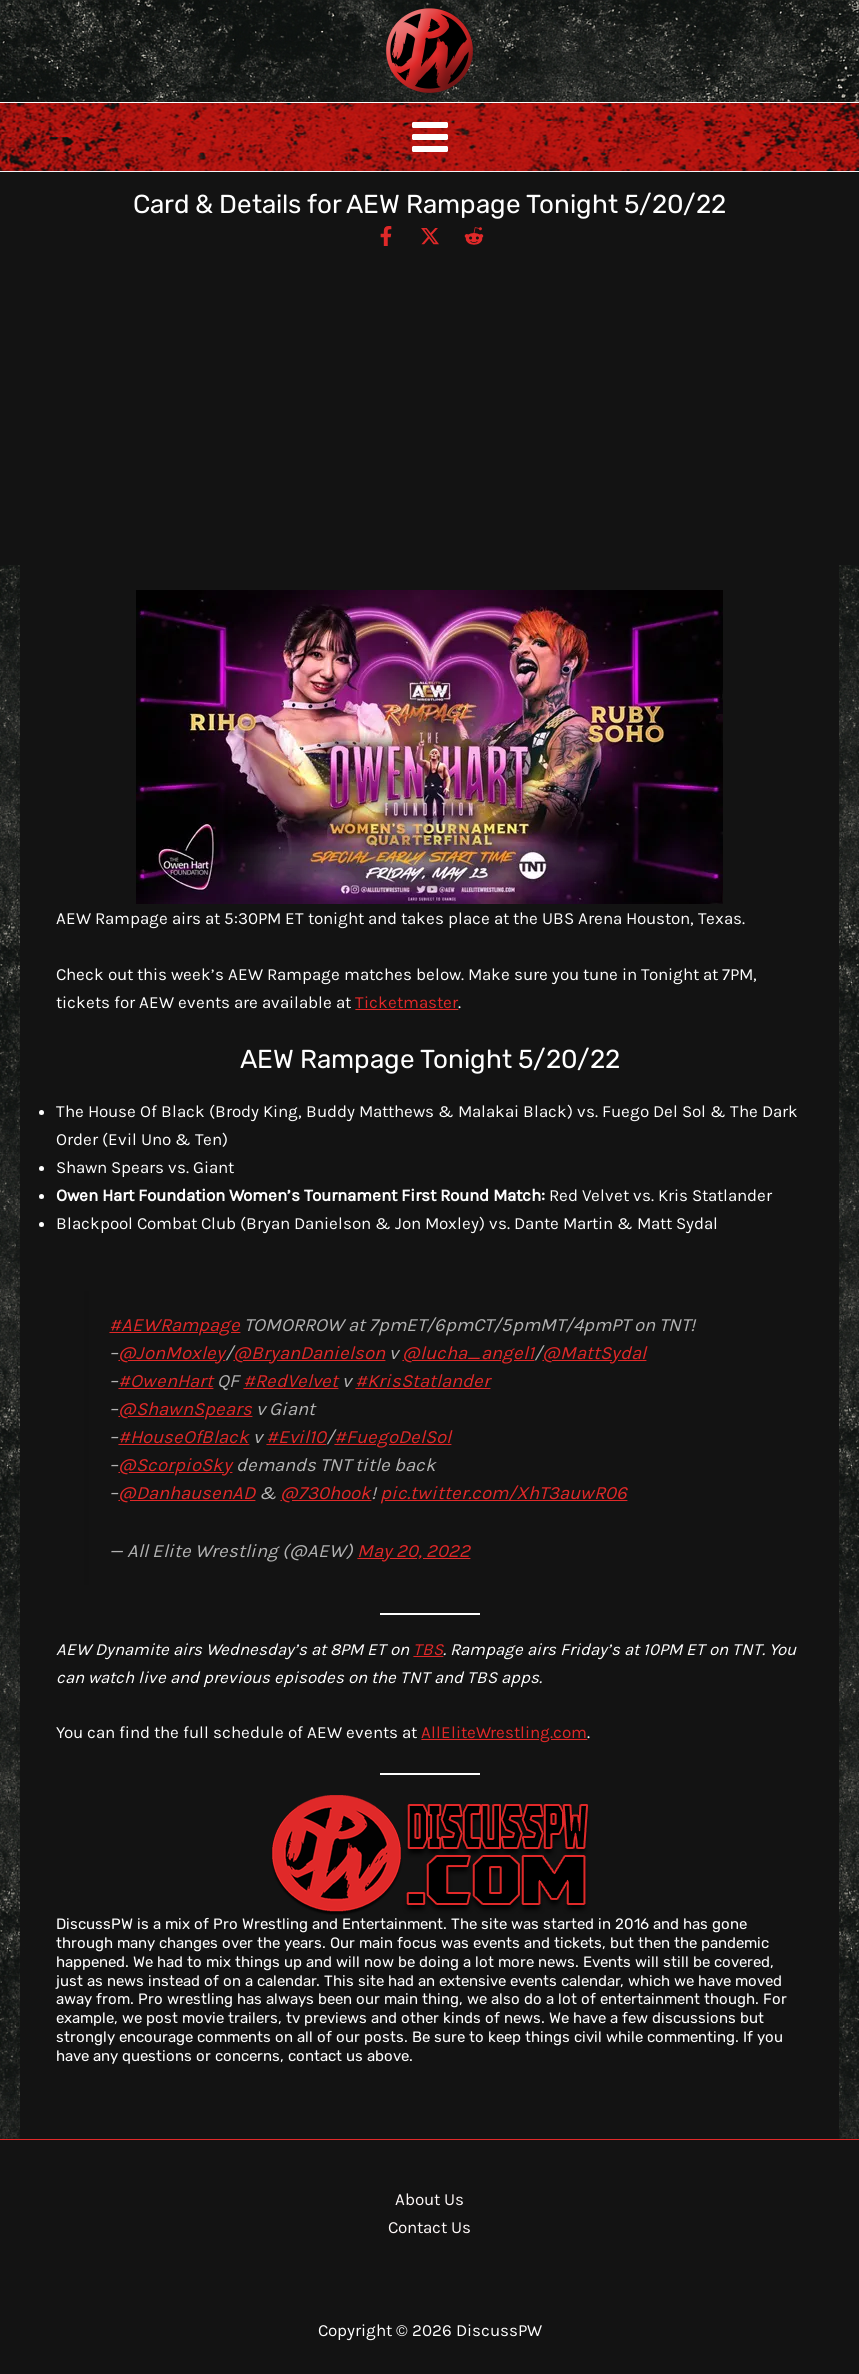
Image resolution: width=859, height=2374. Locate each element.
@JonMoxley (171, 1353)
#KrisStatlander (422, 1381)
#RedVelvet (290, 1381)
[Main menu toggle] (430, 137)
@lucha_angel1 (468, 1353)
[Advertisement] (429, 398)
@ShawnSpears (185, 1409)
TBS (428, 1649)
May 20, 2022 (413, 1551)
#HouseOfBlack (183, 1437)
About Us (429, 2199)
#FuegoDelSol (392, 1437)
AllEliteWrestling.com (504, 1732)
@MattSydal (594, 1353)
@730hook (325, 1493)
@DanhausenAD (186, 1493)
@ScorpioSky (175, 1465)
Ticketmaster (406, 1002)
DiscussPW (390, 94)
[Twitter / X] (430, 235)
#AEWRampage (174, 1325)
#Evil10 (296, 1437)
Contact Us (429, 2227)
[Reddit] (474, 235)
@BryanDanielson (309, 1353)
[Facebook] (386, 235)
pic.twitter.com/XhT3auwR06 (503, 1493)
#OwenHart (165, 1381)
